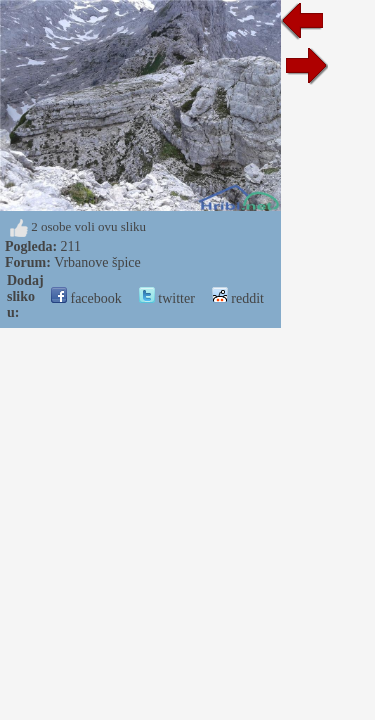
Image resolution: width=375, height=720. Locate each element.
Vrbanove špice (97, 262)
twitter (167, 298)
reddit (238, 298)
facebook (86, 298)
